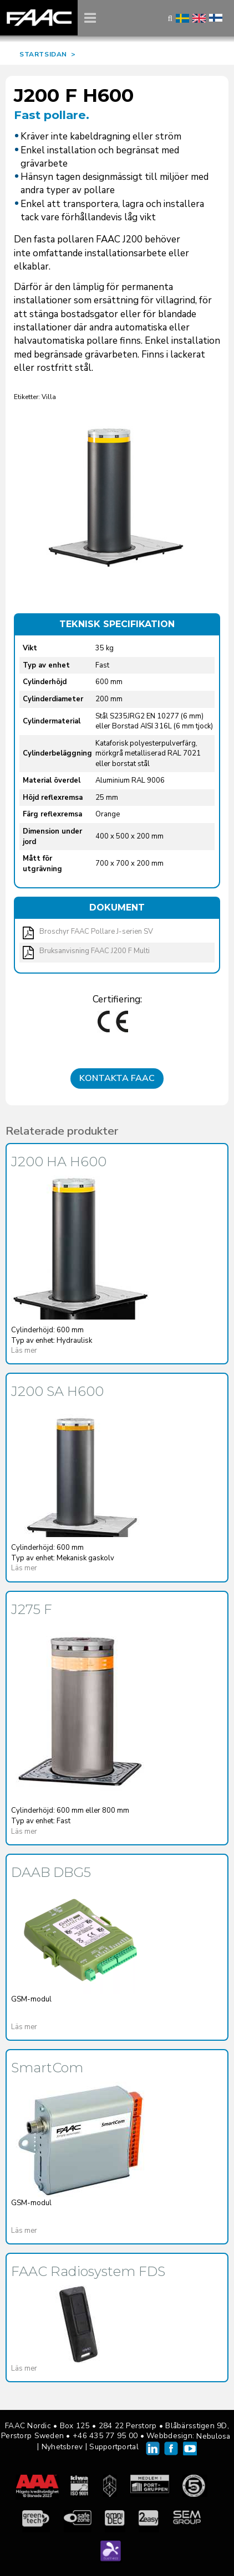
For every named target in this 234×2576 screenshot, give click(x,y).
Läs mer (24, 1351)
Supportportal (114, 2446)
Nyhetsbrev (62, 2446)
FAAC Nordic (39, 17)
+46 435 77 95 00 (105, 2435)
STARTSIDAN (43, 54)
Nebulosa (213, 2436)
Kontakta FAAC (117, 1078)
